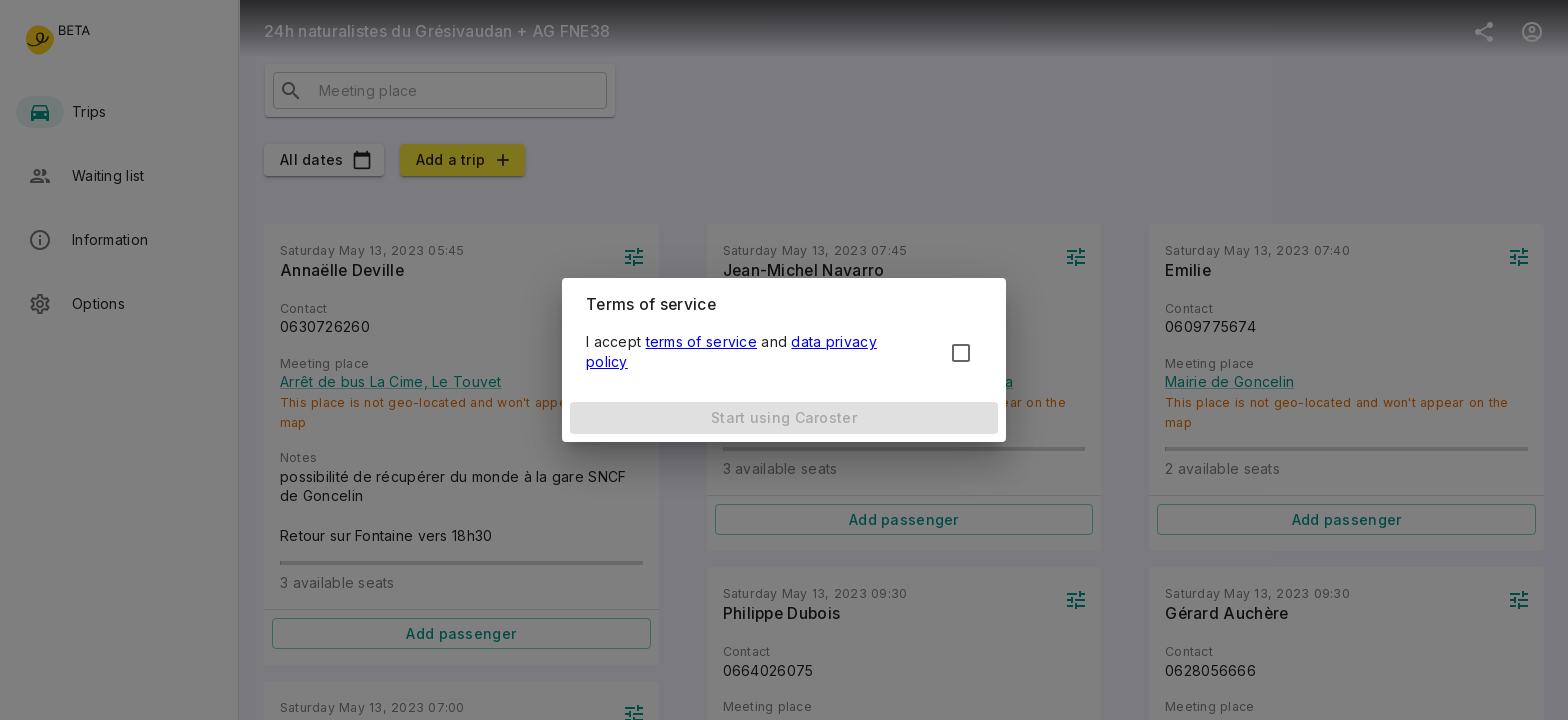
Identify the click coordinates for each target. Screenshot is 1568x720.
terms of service (701, 341)
